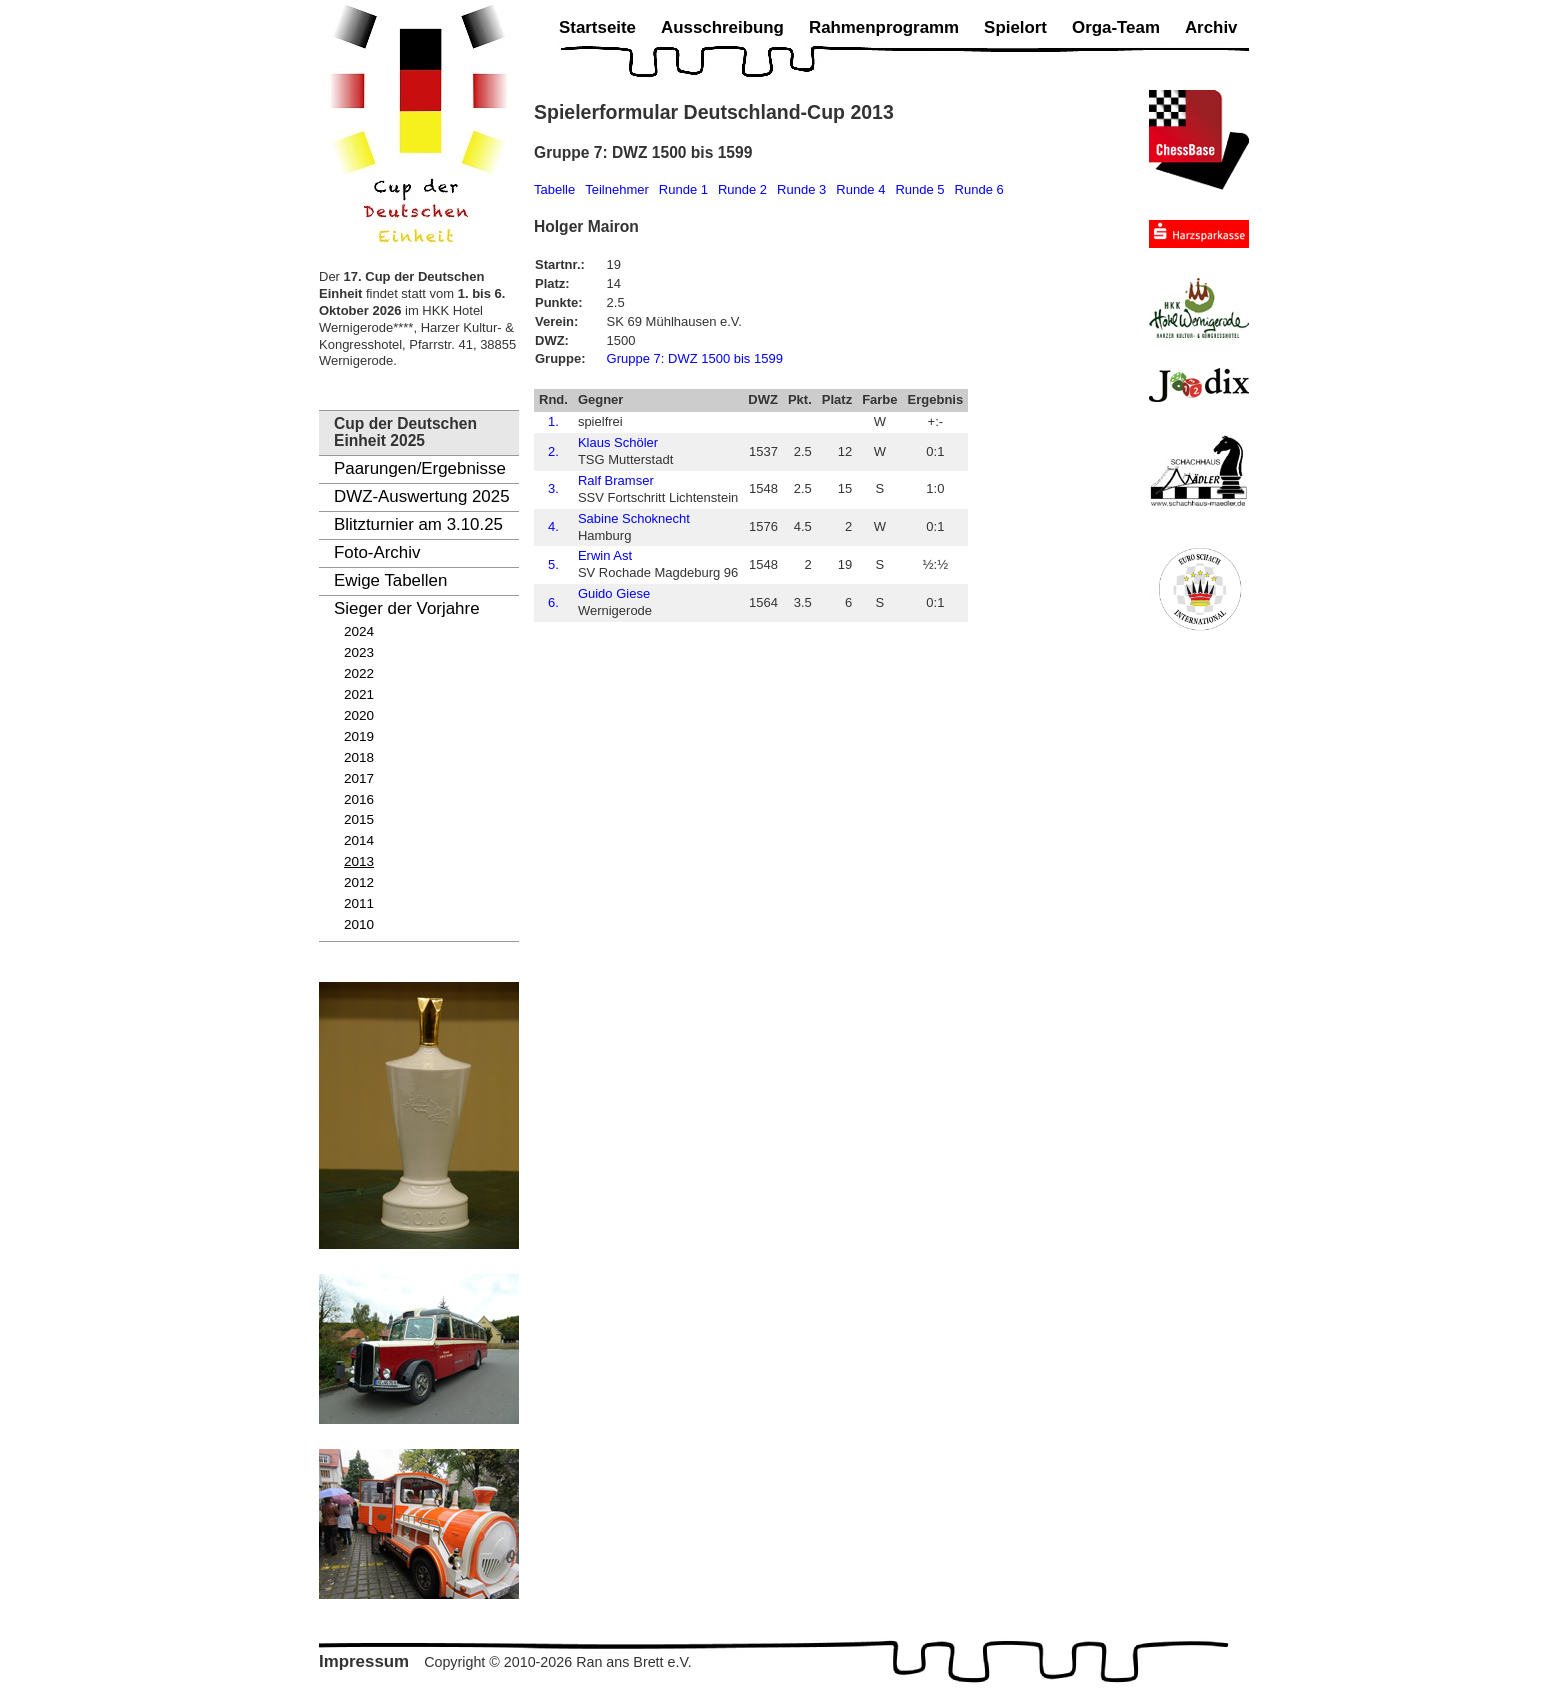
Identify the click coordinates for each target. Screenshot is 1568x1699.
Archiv (1211, 27)
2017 (359, 778)
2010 (359, 924)
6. (553, 602)
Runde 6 (979, 189)
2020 (359, 715)
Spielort (1015, 27)
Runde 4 (860, 189)
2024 (359, 631)
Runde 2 (742, 189)
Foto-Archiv (377, 552)
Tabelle (554, 189)
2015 (359, 819)
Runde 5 (919, 189)
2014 (359, 840)
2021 (359, 694)
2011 (359, 903)
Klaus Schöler (618, 442)
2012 (359, 882)
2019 (359, 736)
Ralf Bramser (616, 480)
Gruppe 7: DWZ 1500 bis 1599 (695, 358)
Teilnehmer (617, 189)
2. (553, 451)
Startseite (597, 27)
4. (553, 526)
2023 (359, 652)
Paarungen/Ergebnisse (420, 468)
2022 (359, 673)
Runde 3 (801, 189)
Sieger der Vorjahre (407, 608)
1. (553, 421)
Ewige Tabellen (390, 580)
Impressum (364, 1661)
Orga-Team (1116, 27)
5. (553, 564)
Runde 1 (683, 189)
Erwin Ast (605, 555)
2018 (359, 757)
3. (553, 488)
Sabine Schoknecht (634, 518)
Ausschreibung (722, 27)
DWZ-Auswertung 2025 (422, 496)
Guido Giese (614, 593)
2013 (359, 861)
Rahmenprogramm (884, 27)
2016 (359, 799)
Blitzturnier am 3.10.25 (418, 524)
